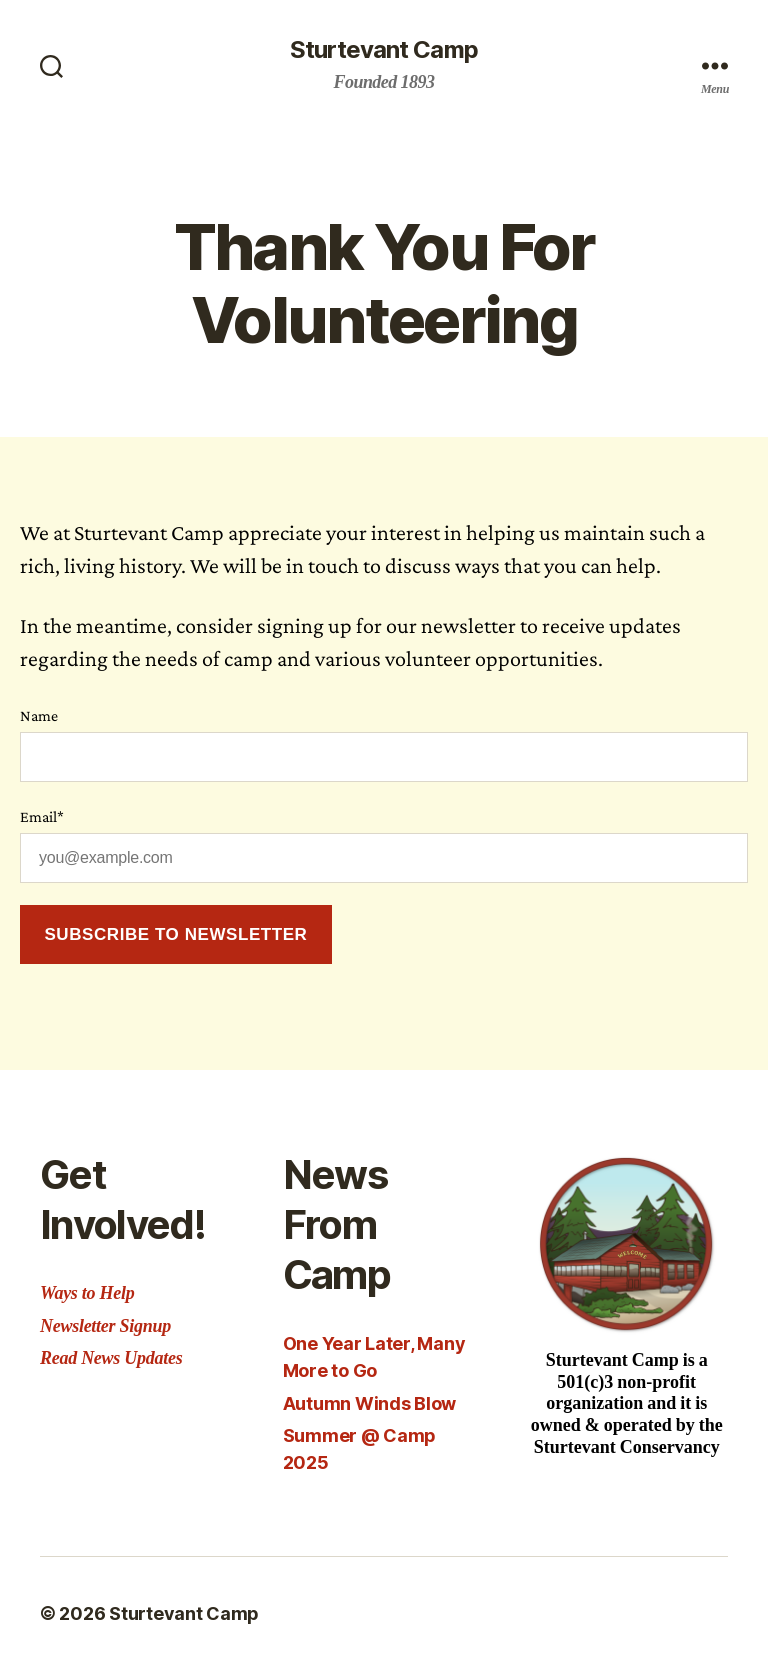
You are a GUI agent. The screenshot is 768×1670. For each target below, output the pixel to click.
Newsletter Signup (105, 1326)
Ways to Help (87, 1293)
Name (39, 715)
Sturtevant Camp (383, 50)
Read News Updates (111, 1358)
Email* (42, 816)
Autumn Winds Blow (369, 1403)
